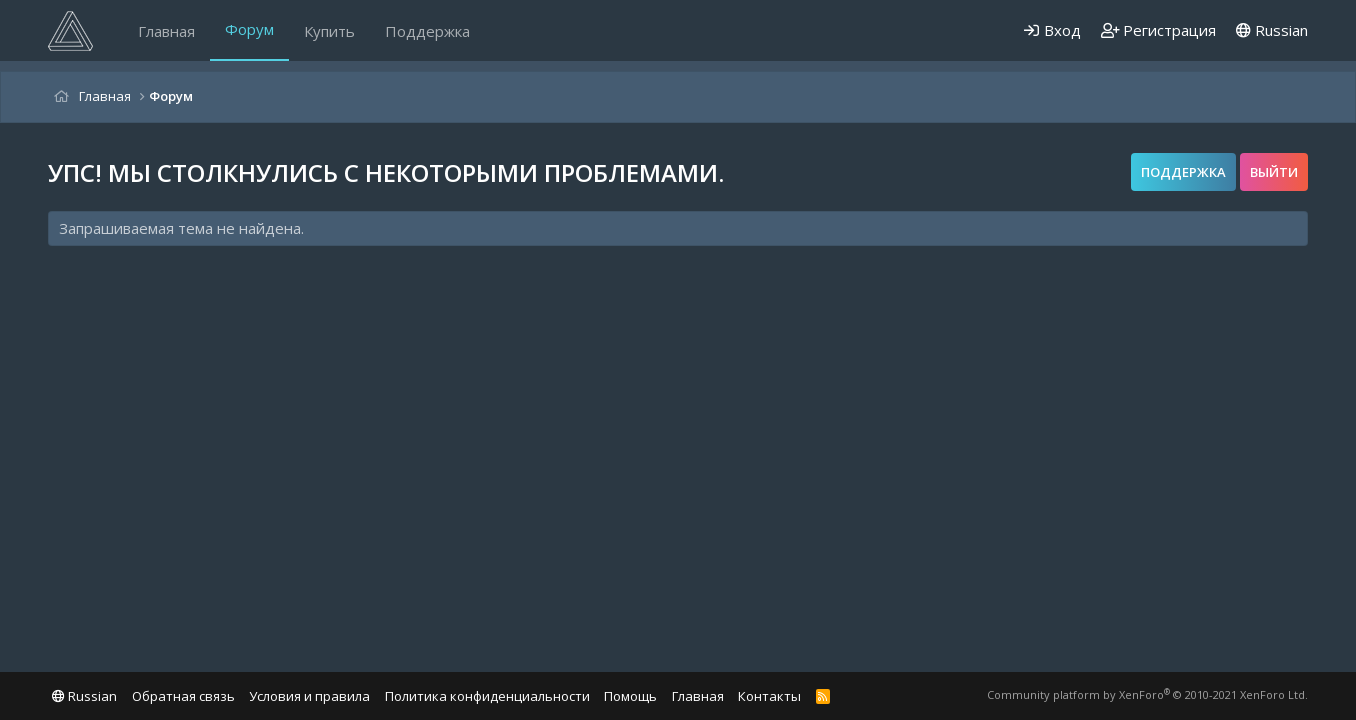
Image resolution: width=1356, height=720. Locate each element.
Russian (1272, 30)
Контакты (769, 696)
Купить (329, 31)
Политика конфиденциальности (487, 696)
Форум (249, 29)
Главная (166, 31)
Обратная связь (183, 696)
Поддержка (427, 31)
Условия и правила (309, 696)
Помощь (630, 696)
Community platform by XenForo (1147, 694)
